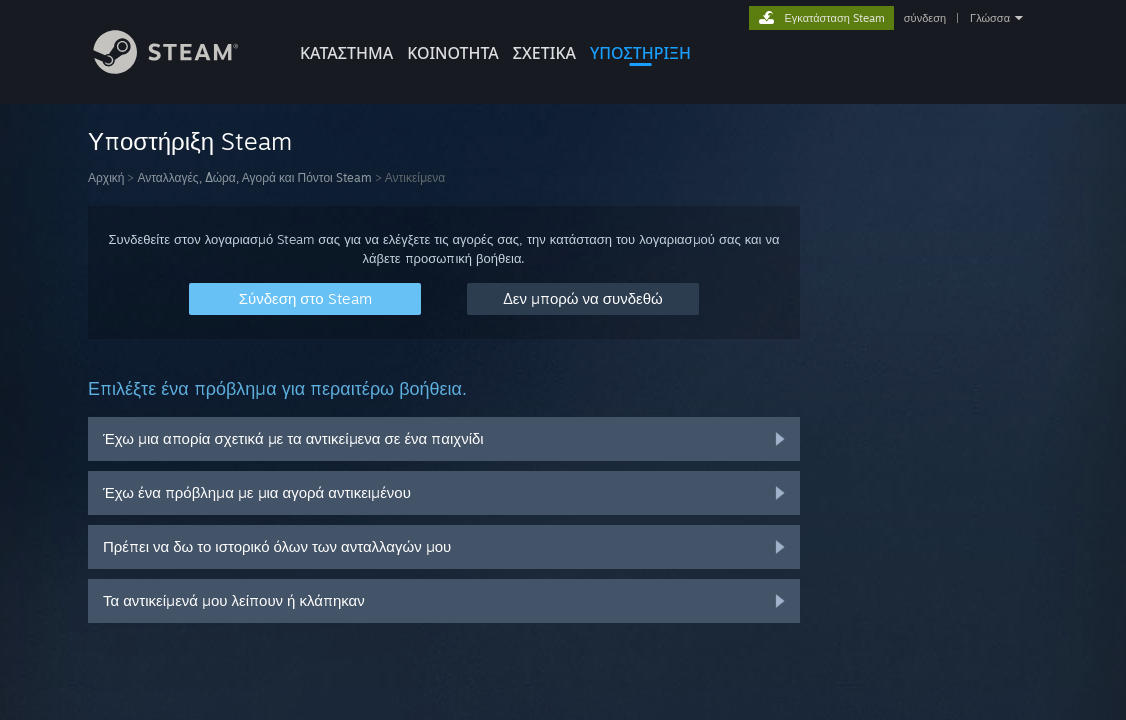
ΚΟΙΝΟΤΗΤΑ (453, 53)
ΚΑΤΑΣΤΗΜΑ (346, 53)
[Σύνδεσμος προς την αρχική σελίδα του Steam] (181, 68)
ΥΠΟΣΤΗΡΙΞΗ (640, 53)
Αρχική (106, 177)
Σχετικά (544, 53)
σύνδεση (925, 18)
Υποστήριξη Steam (190, 141)
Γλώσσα (990, 18)
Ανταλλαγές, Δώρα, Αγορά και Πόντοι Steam (254, 177)
